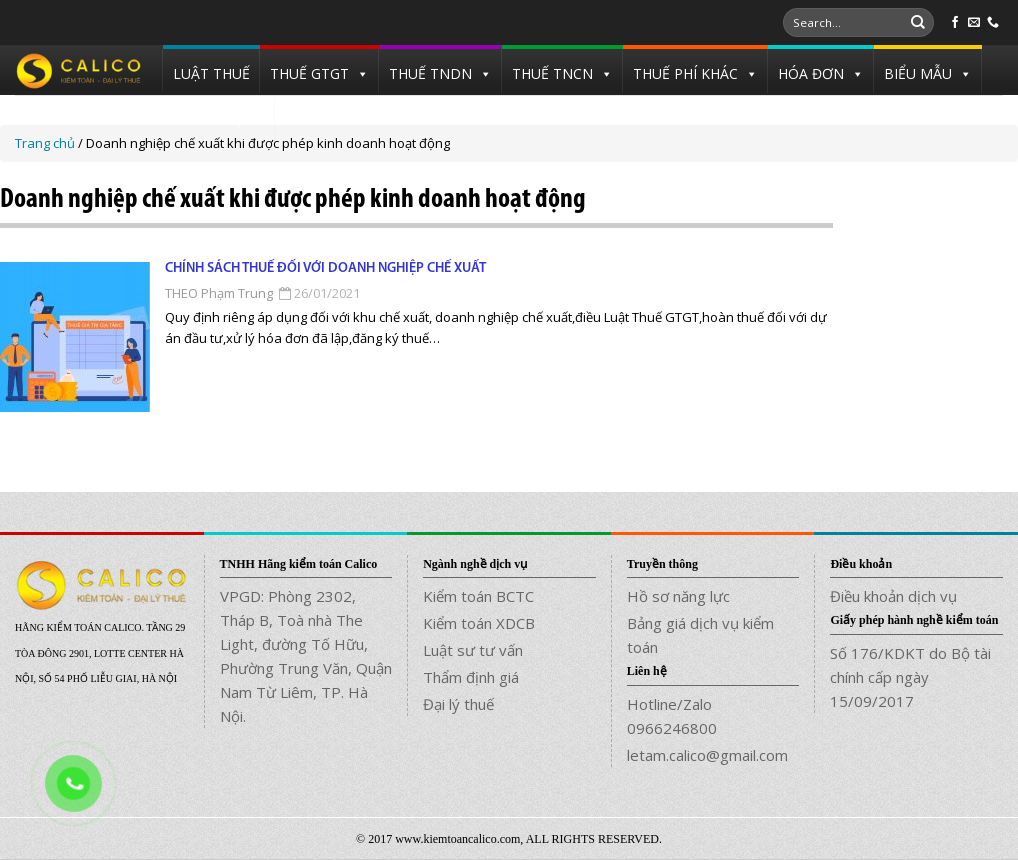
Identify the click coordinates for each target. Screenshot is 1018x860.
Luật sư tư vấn (473, 650)
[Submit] (918, 23)
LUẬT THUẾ (211, 73)
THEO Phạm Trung (219, 293)
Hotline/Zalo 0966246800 (672, 716)
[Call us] (993, 23)
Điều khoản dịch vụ (893, 596)
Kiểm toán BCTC (478, 596)
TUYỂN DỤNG (219, 119)
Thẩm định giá (471, 677)
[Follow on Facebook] (955, 23)
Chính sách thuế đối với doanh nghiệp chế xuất (325, 268)
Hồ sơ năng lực (678, 596)
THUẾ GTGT (309, 73)
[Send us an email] (974, 23)
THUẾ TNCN (552, 73)
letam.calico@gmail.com (707, 755)
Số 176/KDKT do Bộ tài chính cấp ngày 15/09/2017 (910, 677)
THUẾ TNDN (430, 73)
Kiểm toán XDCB (479, 623)
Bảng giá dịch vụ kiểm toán (700, 635)
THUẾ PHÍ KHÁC (685, 73)
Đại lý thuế (458, 704)
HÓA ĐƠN (811, 73)
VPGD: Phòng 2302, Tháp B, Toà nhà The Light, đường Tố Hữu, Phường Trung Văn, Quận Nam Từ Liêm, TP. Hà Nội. (306, 656)
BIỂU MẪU (918, 73)
